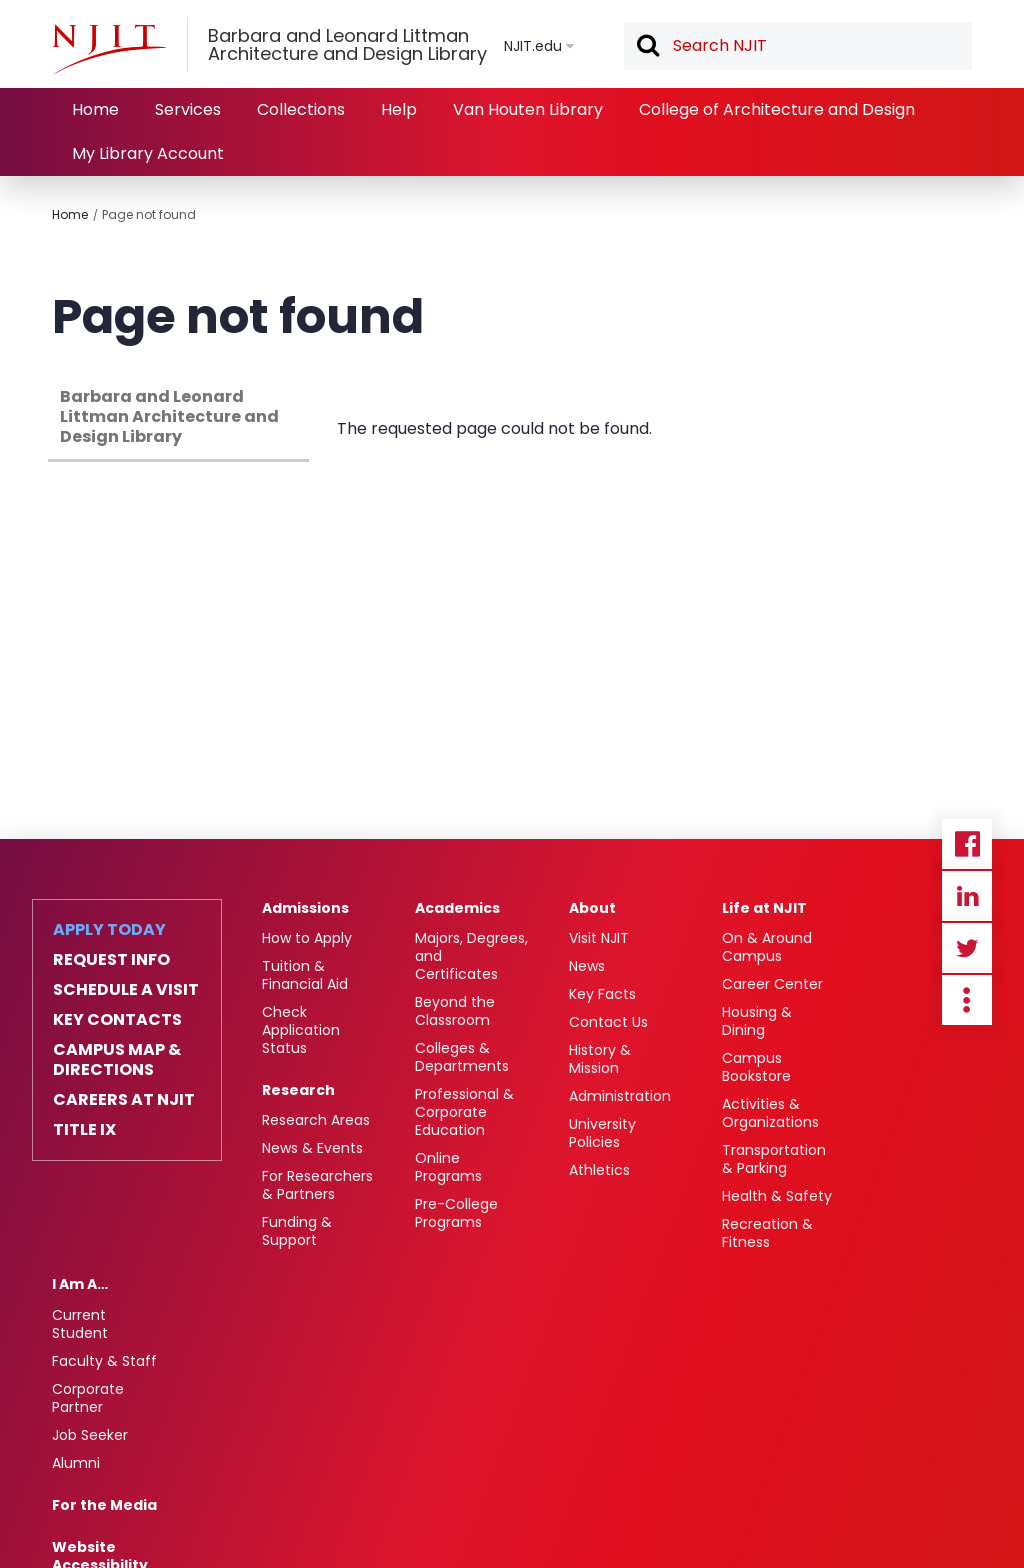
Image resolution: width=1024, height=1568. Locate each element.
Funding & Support (297, 1231)
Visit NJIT (599, 938)
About (592, 908)
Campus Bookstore (756, 1067)
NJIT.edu (533, 46)
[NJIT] (109, 49)
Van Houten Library (528, 109)
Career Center (772, 984)
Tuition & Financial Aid (305, 975)
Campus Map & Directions (117, 1060)
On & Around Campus (767, 947)
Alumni (76, 1463)
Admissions (305, 908)
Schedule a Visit (126, 990)
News (587, 966)
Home (95, 109)
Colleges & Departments (462, 1057)
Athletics (599, 1170)
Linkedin (967, 896)
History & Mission (600, 1059)
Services (188, 109)
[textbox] (798, 46)
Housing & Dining (757, 1021)
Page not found (149, 214)
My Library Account (148, 153)
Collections (301, 109)
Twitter (967, 948)
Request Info (111, 960)
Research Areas (316, 1120)
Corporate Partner (88, 1398)
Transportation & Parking (774, 1159)
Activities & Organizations (770, 1113)
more (967, 1000)
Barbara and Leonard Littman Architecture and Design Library (169, 416)
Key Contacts (117, 1020)
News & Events (312, 1148)
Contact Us (608, 1022)
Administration (620, 1096)
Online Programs (448, 1167)
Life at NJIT (764, 908)
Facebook (967, 844)
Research (298, 1090)
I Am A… (80, 1284)
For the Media (104, 1505)
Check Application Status (301, 1030)
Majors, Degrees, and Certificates (471, 956)
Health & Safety (777, 1196)
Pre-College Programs (456, 1213)
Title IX (84, 1130)
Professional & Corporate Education (464, 1112)
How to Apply (307, 938)
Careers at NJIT (124, 1100)
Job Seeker (90, 1435)
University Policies (602, 1133)
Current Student (80, 1324)
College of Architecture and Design (777, 109)
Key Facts (602, 994)
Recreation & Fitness (767, 1233)
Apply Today (109, 930)
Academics (457, 908)
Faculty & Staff (104, 1361)
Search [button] (647, 47)
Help (399, 109)
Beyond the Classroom (455, 1011)
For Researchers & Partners (317, 1185)
